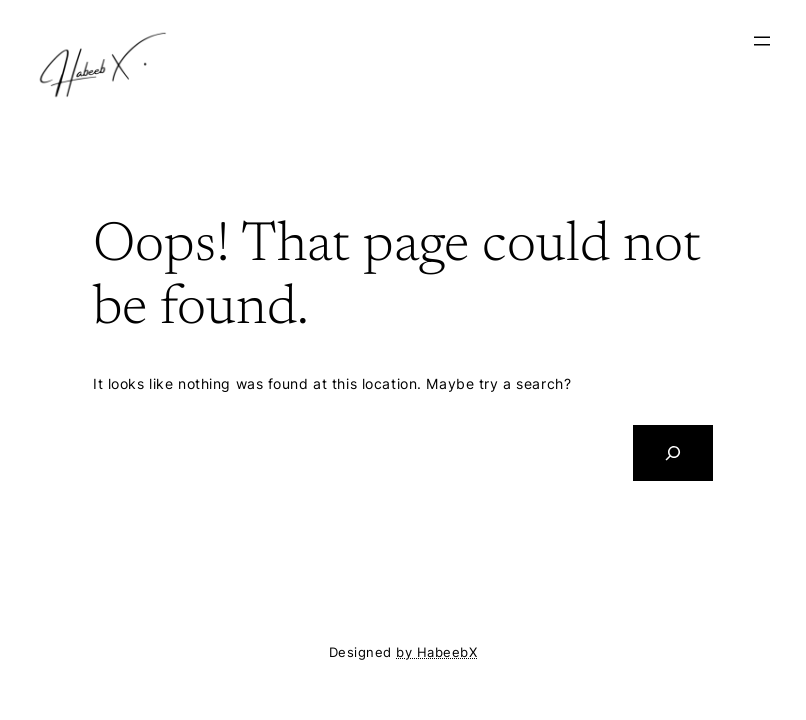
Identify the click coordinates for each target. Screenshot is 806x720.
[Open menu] (762, 41)
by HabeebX (436, 652)
